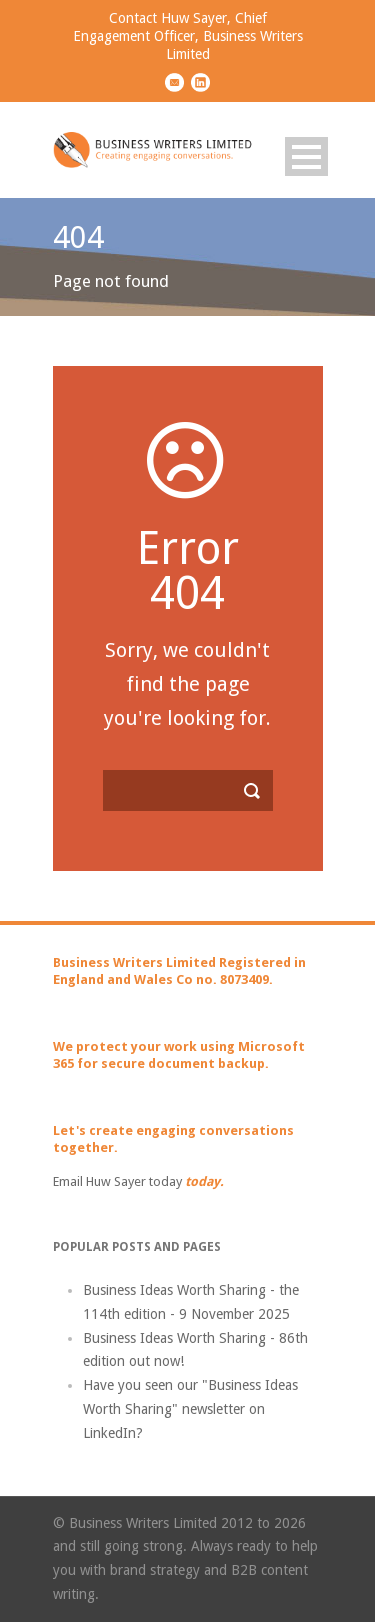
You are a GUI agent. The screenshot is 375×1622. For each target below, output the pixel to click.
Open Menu (306, 156)
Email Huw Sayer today (117, 1181)
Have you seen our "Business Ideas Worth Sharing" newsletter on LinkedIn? (190, 1409)
